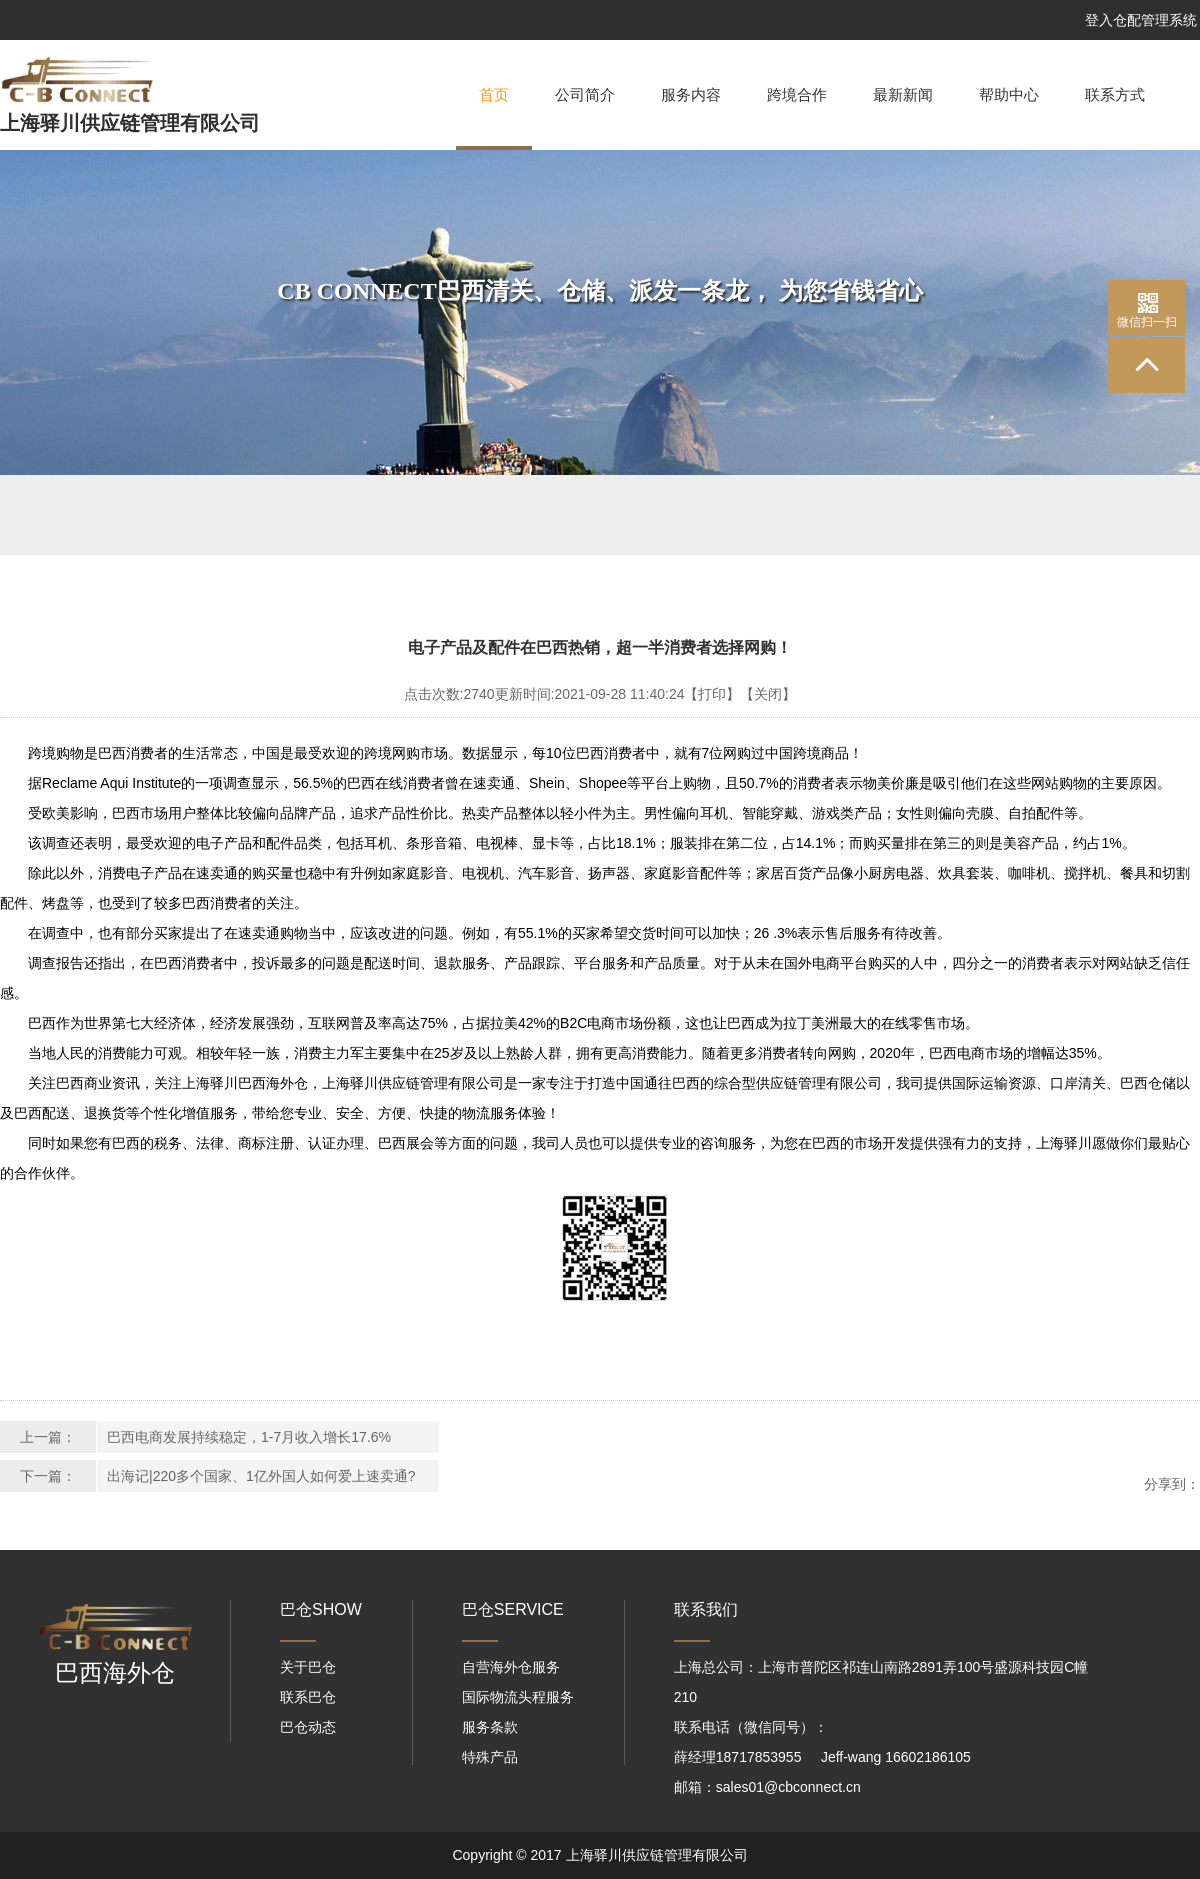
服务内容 (691, 95)
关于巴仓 (308, 1667)
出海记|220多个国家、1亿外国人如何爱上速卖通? (261, 1476)
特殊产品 (490, 1757)
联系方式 (1115, 95)
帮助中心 (1009, 95)
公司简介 (585, 95)
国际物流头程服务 (518, 1697)
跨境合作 (797, 95)
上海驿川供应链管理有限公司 (130, 123)
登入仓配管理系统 (1141, 20)
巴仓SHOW (321, 1609)
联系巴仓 (308, 1697)
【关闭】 (768, 694)
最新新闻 (903, 95)
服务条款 (490, 1727)
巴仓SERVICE (513, 1609)
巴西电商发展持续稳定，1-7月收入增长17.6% (249, 1437)
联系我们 (706, 1609)
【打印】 (712, 694)
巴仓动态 (308, 1727)
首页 (494, 118)
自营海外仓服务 (511, 1667)
